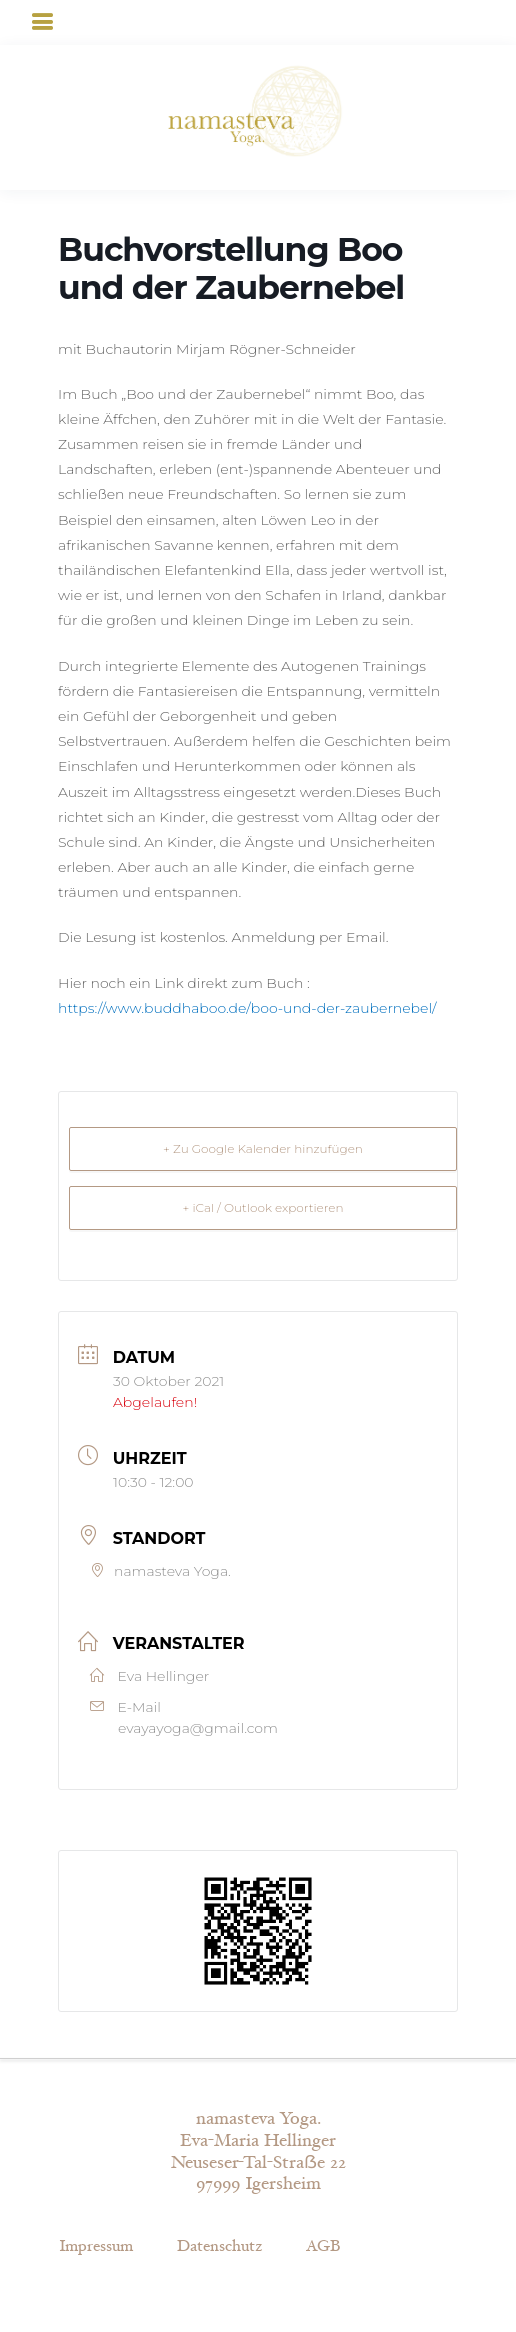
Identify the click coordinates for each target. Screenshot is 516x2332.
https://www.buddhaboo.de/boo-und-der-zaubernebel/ (247, 1008)
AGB (323, 2246)
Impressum (96, 2246)
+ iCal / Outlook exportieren (262, 1207)
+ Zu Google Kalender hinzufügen (263, 1148)
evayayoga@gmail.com (198, 1728)
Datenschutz (219, 2246)
